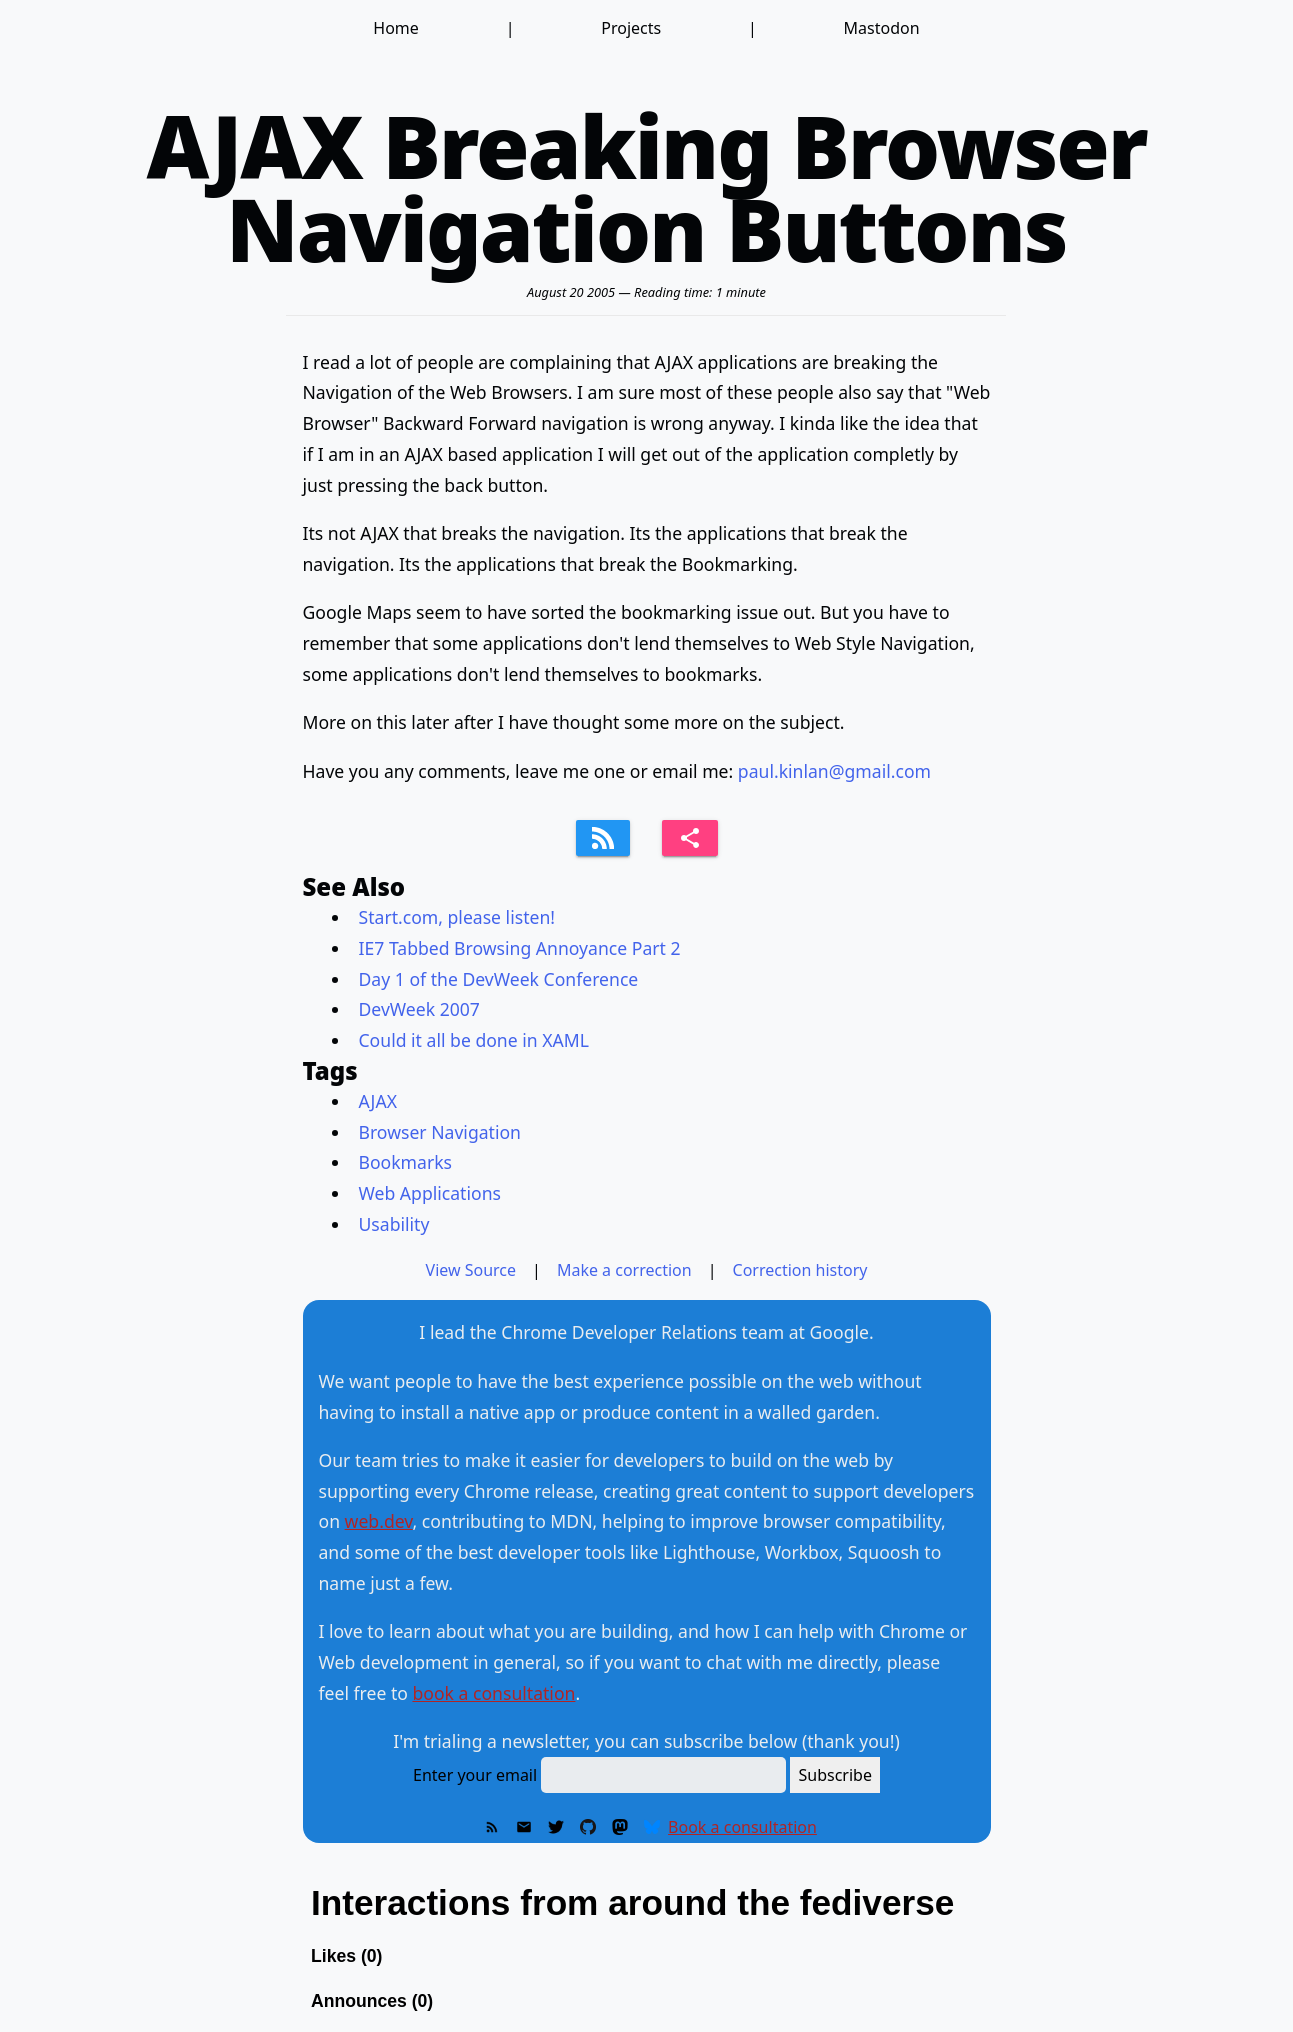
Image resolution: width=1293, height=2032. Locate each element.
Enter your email (475, 1775)
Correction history (800, 1270)
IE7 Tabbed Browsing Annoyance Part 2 (520, 948)
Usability (394, 1224)
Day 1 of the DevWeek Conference (499, 979)
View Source (471, 1270)
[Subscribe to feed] (603, 838)
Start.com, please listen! (457, 917)
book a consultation (493, 1693)
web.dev (379, 1521)
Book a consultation (742, 1827)
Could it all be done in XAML (474, 1040)
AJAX (378, 1101)
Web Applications (430, 1193)
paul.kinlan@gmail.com (834, 771)
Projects (631, 28)
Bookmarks (406, 1162)
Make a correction (624, 1270)
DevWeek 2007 (419, 1009)
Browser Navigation (440, 1132)
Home (396, 28)
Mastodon (882, 28)
